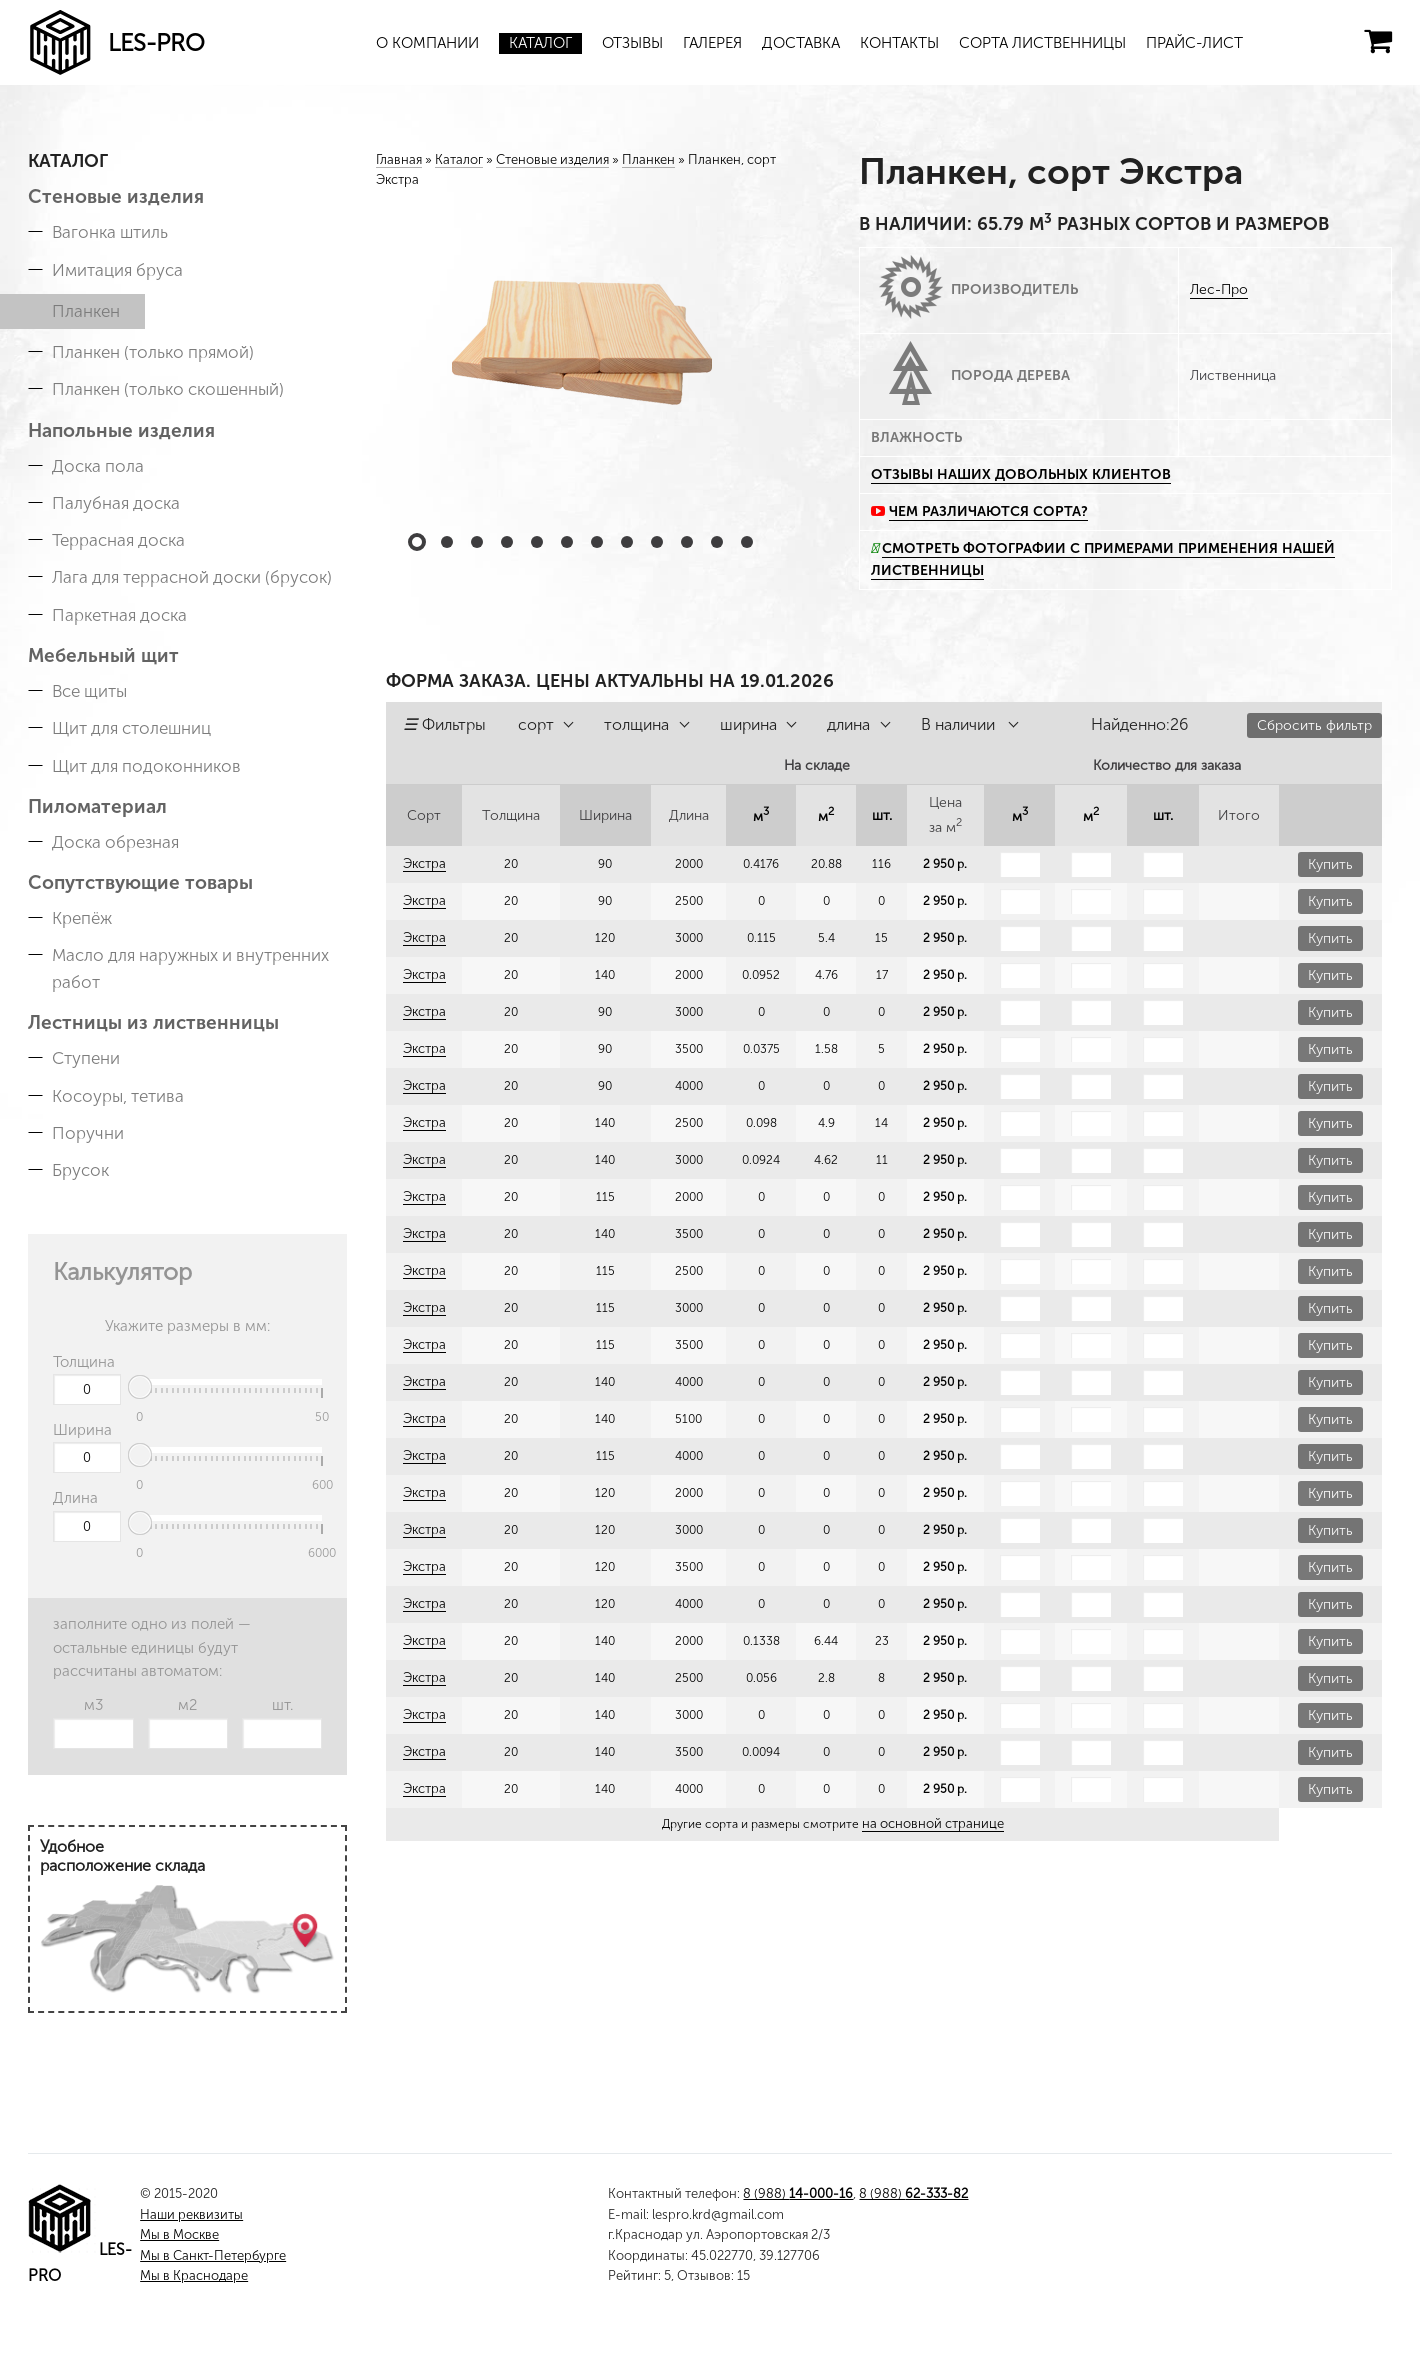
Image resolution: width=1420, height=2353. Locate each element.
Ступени (86, 1058)
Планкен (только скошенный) (168, 389)
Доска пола (98, 466)
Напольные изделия (121, 430)
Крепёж (82, 918)
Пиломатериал (97, 806)
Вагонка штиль (110, 232)
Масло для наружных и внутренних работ (190, 968)
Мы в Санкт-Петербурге (213, 2255)
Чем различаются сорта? (988, 511)
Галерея (712, 43)
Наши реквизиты (191, 2214)
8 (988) (798, 2193)
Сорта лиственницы (1042, 43)
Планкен (86, 311)
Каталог (540, 43)
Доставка (801, 43)
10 (687, 542)
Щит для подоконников (146, 766)
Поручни (88, 1133)
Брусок (80, 1170)
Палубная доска (116, 503)
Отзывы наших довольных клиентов (1021, 474)
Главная (399, 159)
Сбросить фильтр (1314, 725)
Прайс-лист (1194, 43)
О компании (427, 43)
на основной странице (932, 1823)
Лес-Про (1219, 289)
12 (747, 542)
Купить (1330, 864)
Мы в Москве (179, 2234)
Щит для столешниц (131, 728)
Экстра (423, 864)
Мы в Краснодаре (194, 2275)
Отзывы (632, 43)
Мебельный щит (103, 655)
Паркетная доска (119, 615)
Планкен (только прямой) (153, 352)
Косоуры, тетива (118, 1096)
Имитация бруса (117, 270)
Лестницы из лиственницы (153, 1022)
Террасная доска (118, 540)
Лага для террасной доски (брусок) (192, 577)
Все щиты (89, 691)
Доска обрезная (115, 842)
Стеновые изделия (116, 196)
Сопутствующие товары (140, 882)
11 (717, 542)
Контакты (899, 43)
